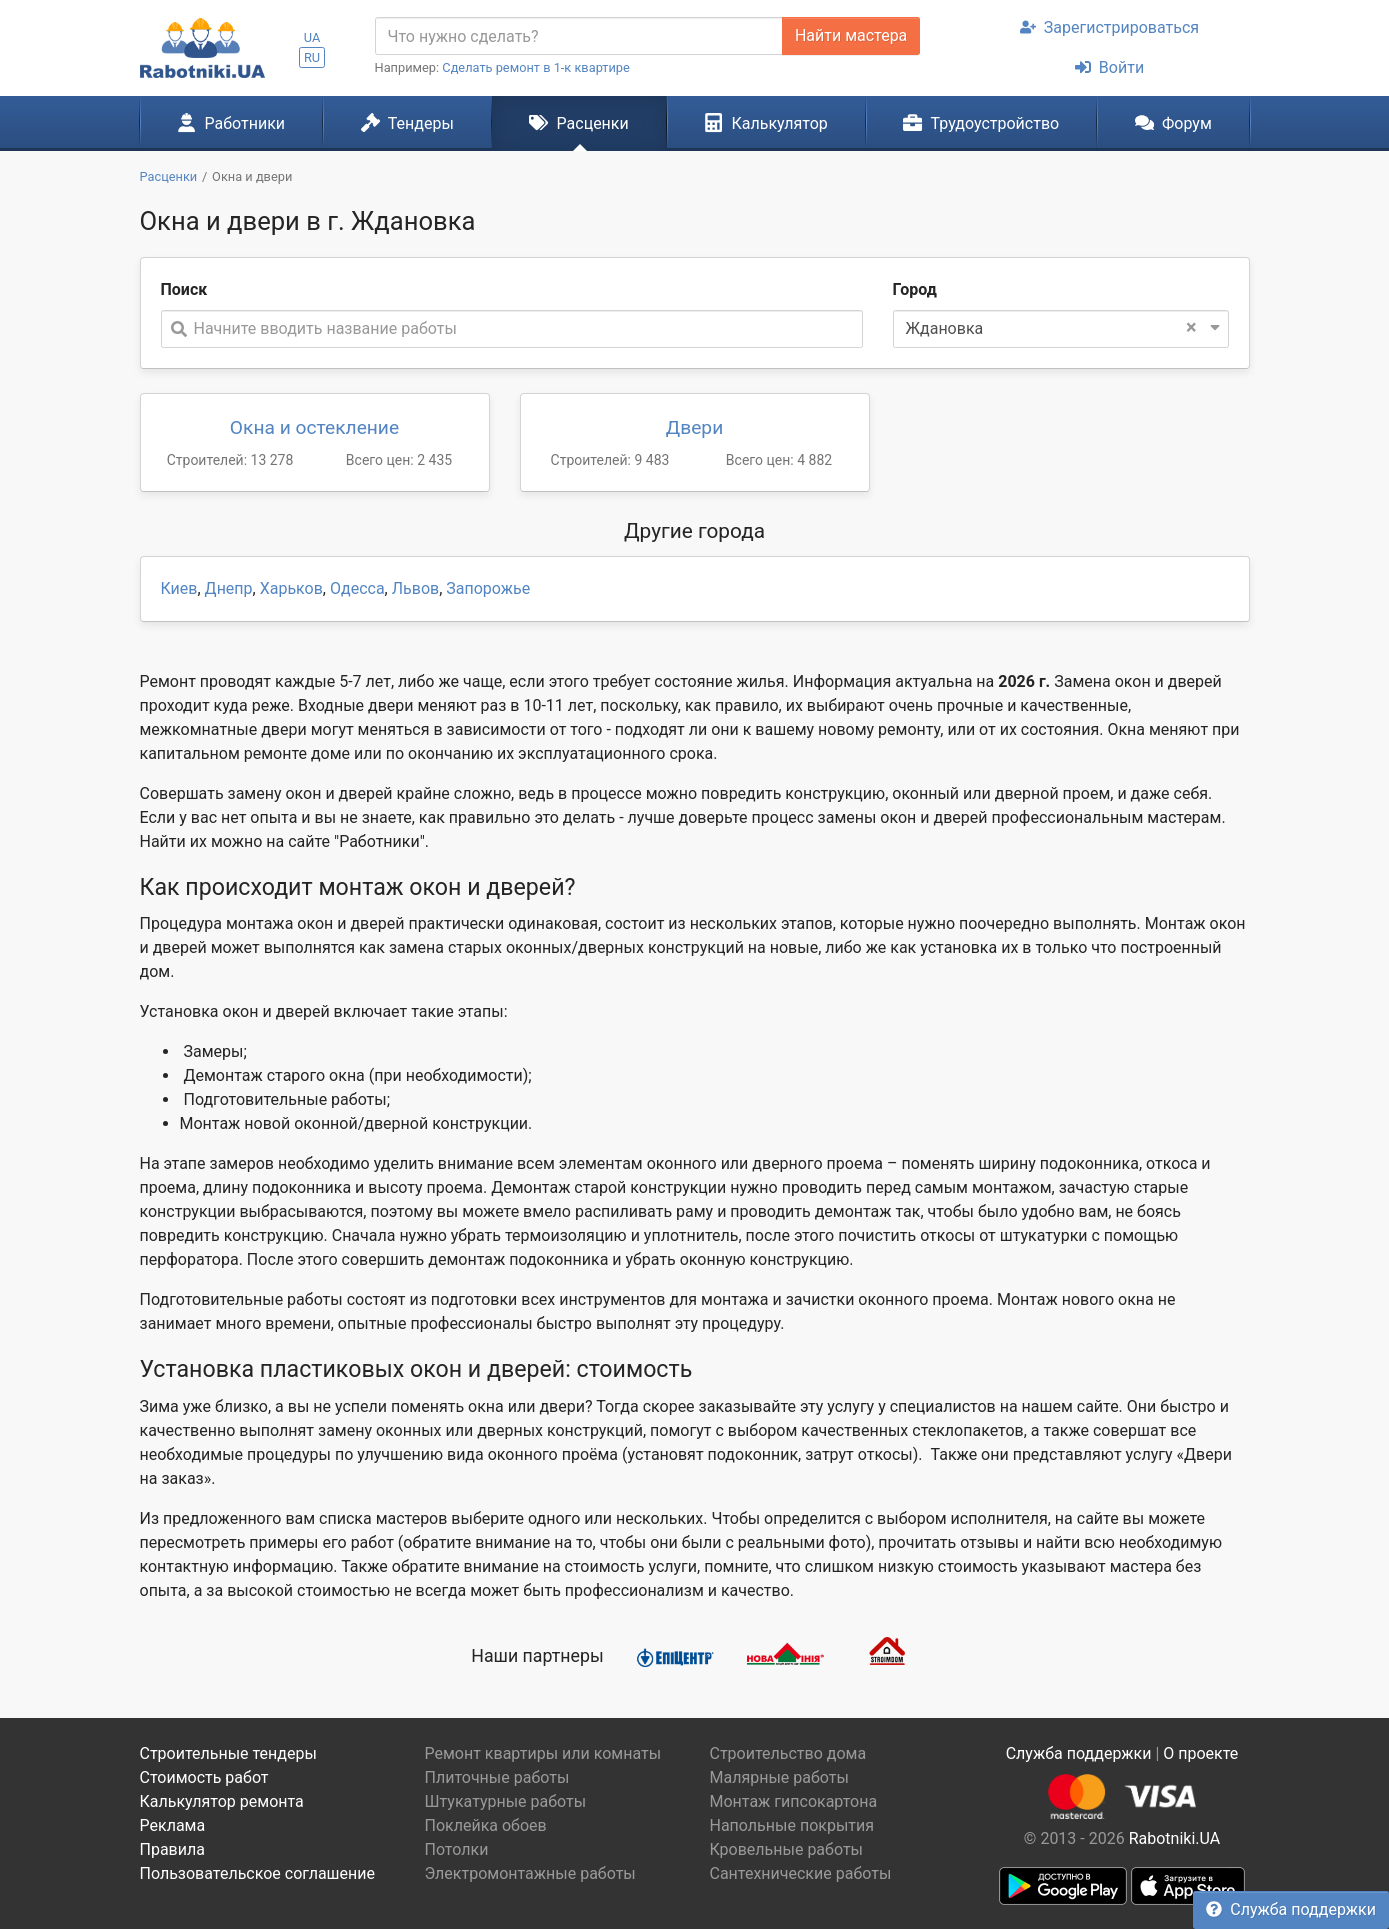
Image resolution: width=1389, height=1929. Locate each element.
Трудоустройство (981, 123)
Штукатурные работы (506, 1801)
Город (915, 289)
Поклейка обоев (486, 1825)
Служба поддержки (1291, 1909)
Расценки (578, 123)
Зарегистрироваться (1109, 27)
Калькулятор (766, 123)
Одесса (357, 588)
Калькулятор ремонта (222, 1801)
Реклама (173, 1825)
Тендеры (407, 123)
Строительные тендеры (228, 1753)
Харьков (291, 588)
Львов (415, 588)
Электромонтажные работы (530, 1873)
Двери (694, 427)
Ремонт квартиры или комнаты (543, 1753)
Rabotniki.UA (1175, 1838)
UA (312, 37)
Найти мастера (851, 35)
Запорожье (488, 588)
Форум (1173, 123)
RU (312, 57)
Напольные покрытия (792, 1825)
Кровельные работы (787, 1849)
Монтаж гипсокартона (794, 1801)
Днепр (229, 588)
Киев (179, 588)
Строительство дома (788, 1753)
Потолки (457, 1849)
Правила (172, 1849)
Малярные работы (779, 1777)
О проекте (1200, 1753)
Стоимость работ (204, 1777)
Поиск (184, 289)
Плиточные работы (497, 1777)
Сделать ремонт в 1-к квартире (536, 67)
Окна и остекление (314, 427)
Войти (1109, 67)
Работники (231, 123)
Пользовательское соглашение (258, 1873)
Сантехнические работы (801, 1873)
